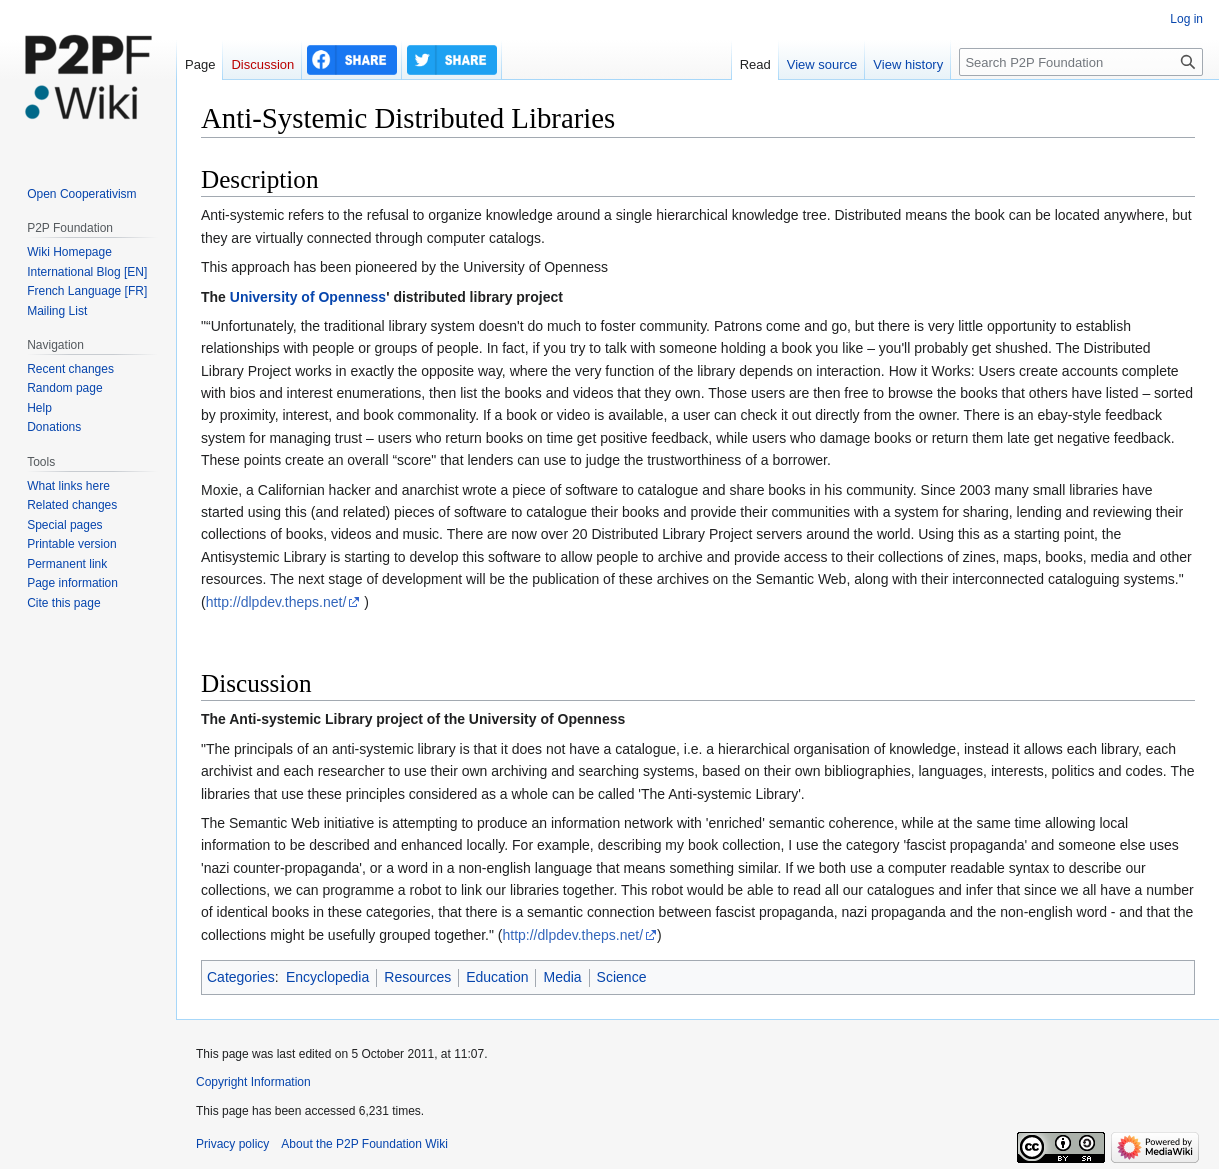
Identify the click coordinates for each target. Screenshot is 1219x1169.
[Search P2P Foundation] (1081, 62)
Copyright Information (253, 1082)
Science (622, 977)
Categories (241, 977)
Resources (417, 977)
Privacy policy (232, 1144)
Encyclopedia (327, 977)
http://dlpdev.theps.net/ (276, 602)
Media (562, 977)
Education (497, 977)
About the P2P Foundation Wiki (364, 1144)
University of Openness (308, 297)
